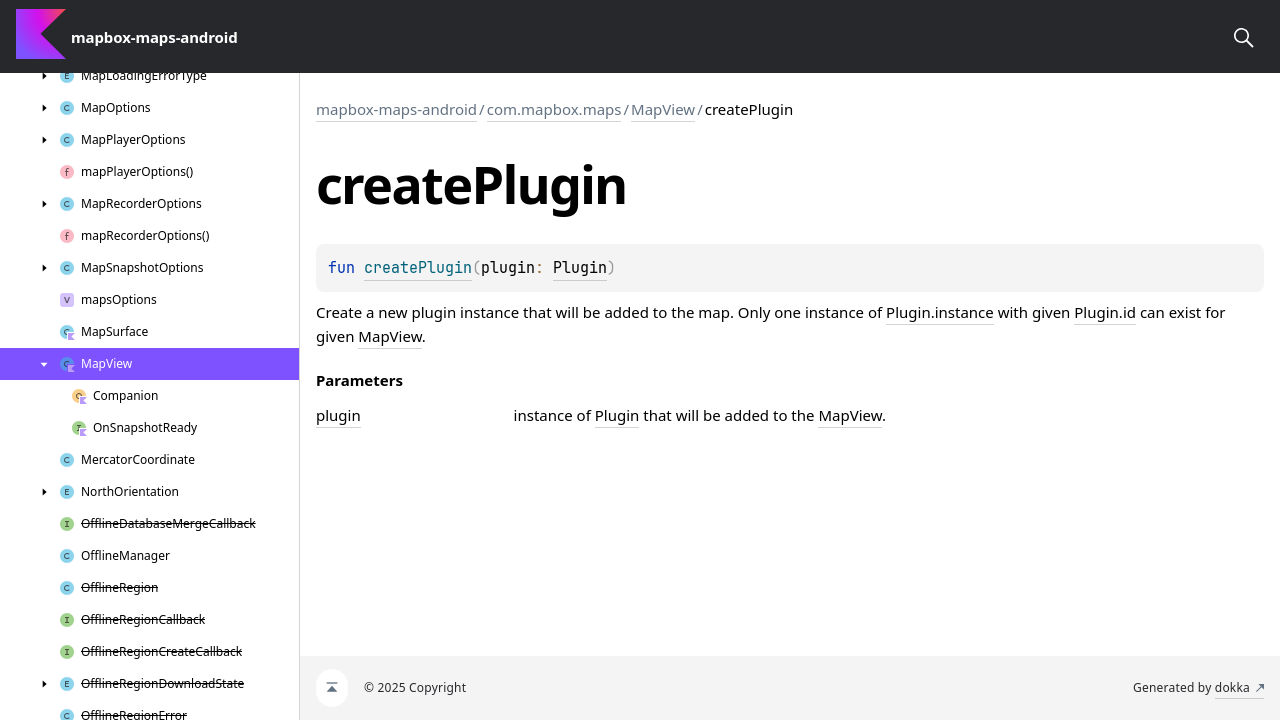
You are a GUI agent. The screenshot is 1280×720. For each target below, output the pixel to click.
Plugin (580, 268)
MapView (663, 109)
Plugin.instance (940, 312)
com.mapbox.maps (554, 109)
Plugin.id (1105, 312)
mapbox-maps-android (396, 109)
